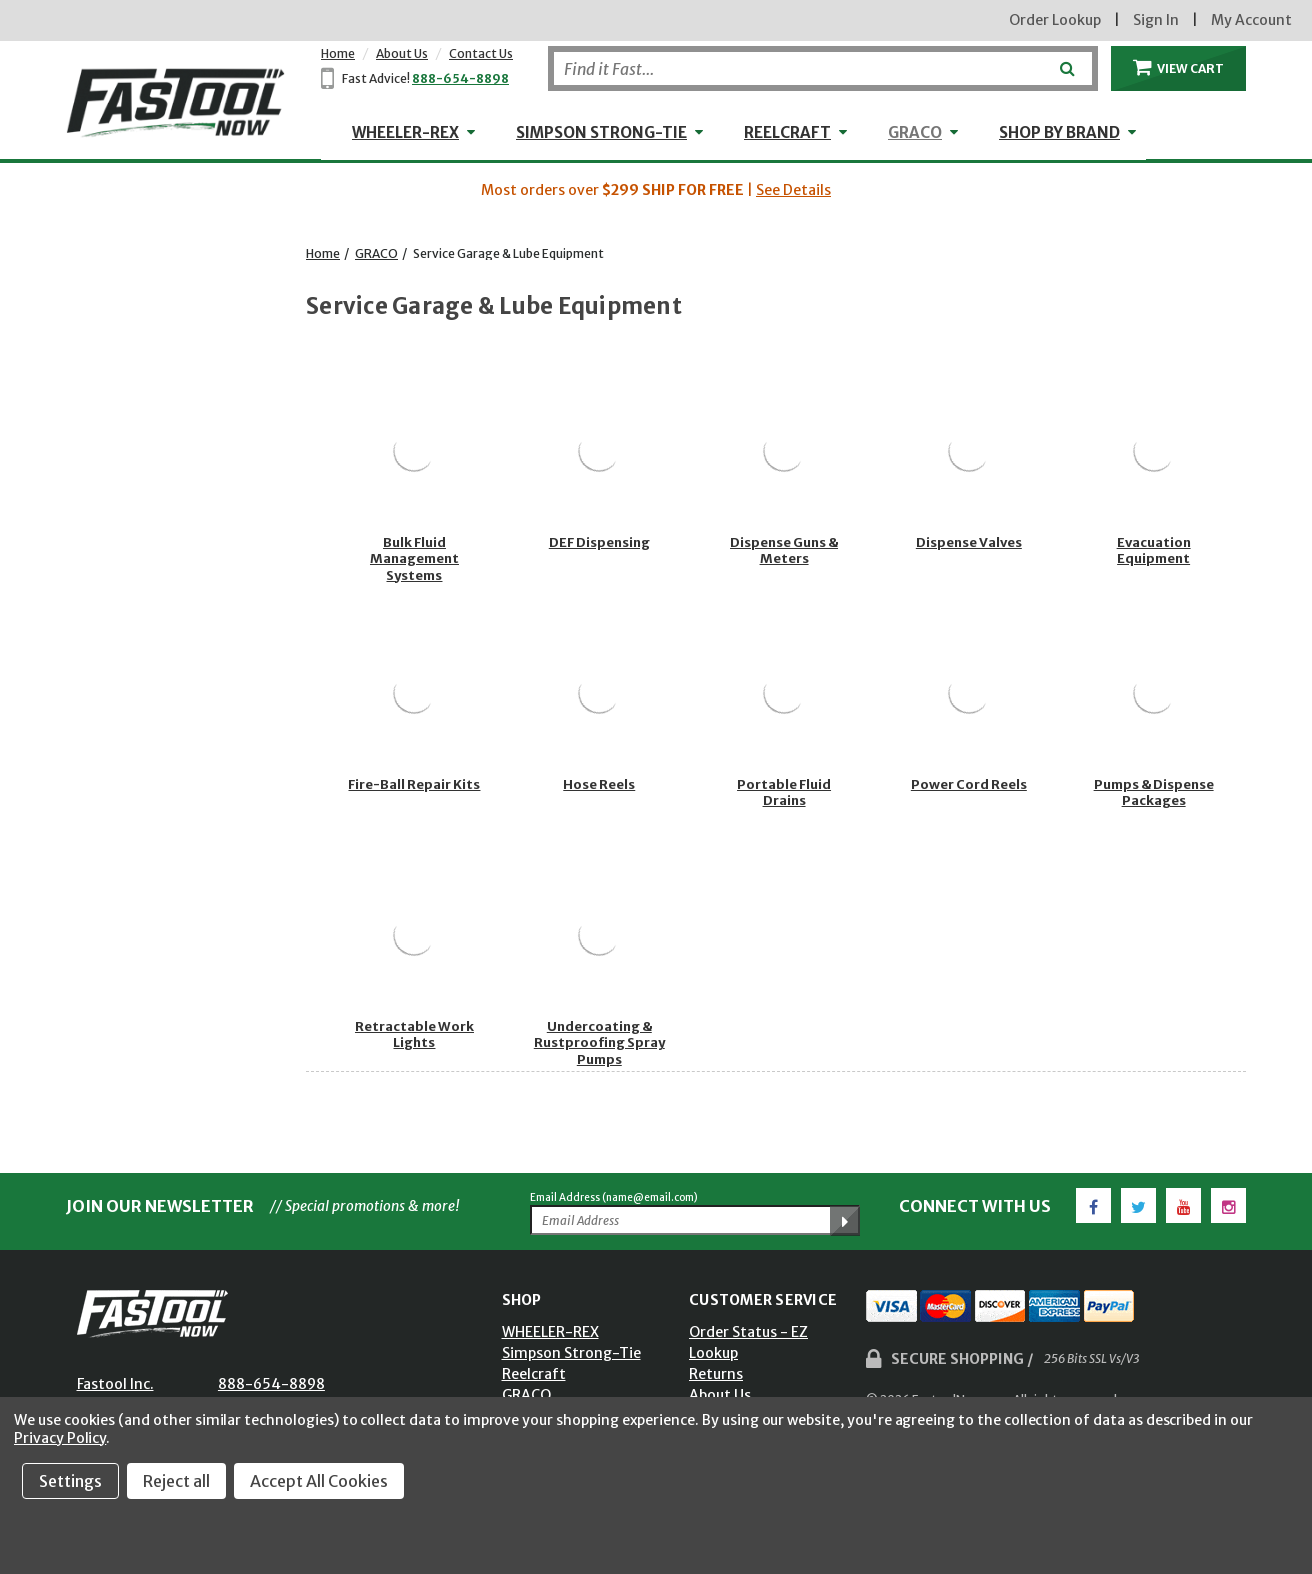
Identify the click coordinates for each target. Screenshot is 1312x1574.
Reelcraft (787, 132)
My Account (1251, 20)
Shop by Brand (1059, 132)
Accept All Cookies (319, 1481)
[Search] (823, 68)
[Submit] (1065, 61)
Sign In (1156, 20)
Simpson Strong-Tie (601, 132)
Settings (70, 1481)
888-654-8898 (460, 78)
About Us (402, 53)
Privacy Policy (60, 1438)
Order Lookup (1055, 20)
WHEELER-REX (405, 132)
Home (338, 53)
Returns (716, 1374)
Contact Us (481, 53)
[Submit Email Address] (845, 1221)
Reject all (176, 1481)
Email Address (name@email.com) (614, 1197)
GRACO (915, 132)
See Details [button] (793, 190)
